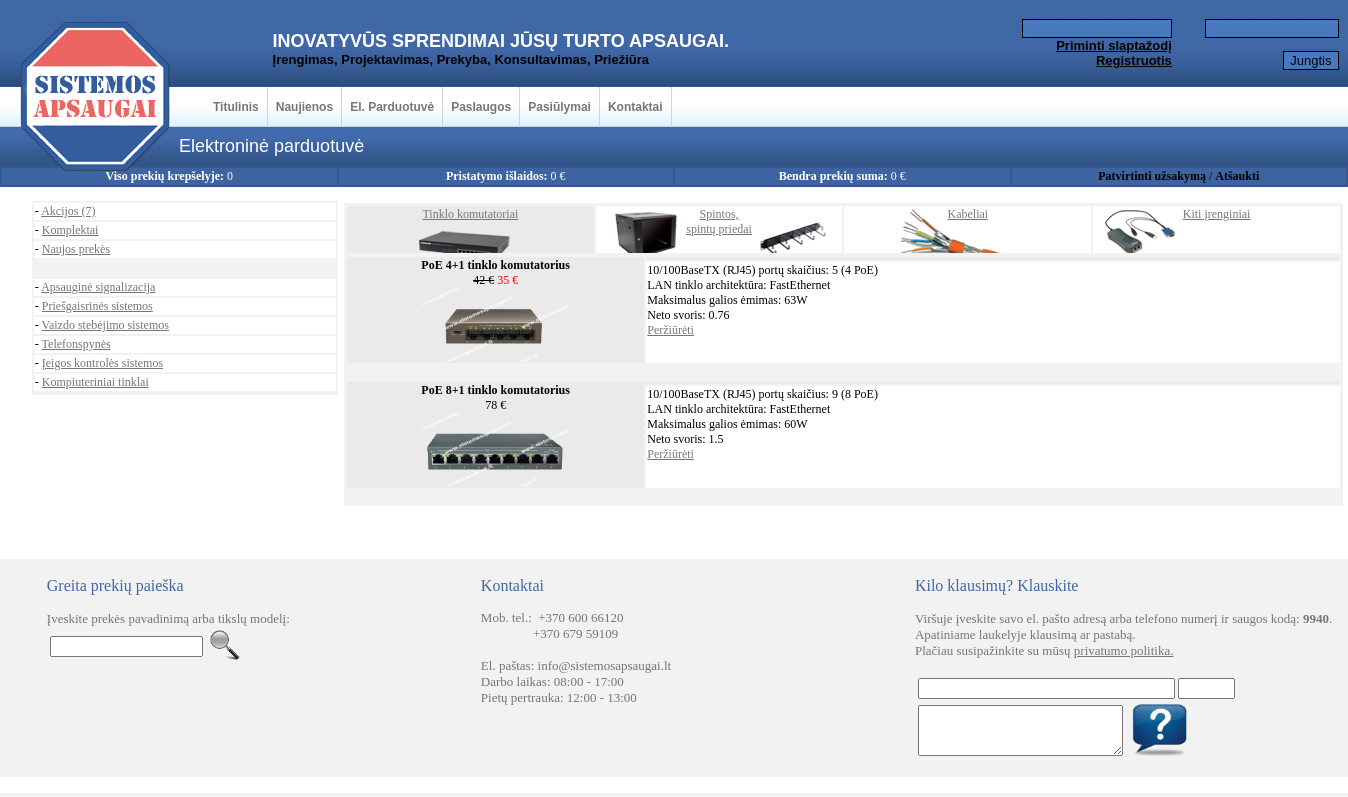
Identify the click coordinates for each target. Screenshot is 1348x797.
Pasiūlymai (559, 107)
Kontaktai (635, 107)
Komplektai (70, 230)
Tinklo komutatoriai (470, 214)
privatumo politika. (1124, 650)
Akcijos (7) (68, 211)
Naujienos (304, 107)
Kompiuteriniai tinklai (95, 382)
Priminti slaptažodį (1114, 45)
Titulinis (236, 107)
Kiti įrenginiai (1217, 214)
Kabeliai (968, 214)
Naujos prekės (76, 249)
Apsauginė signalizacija (98, 287)
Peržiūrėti (670, 330)
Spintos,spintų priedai (719, 221)
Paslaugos (481, 107)
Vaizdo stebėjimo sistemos (105, 325)
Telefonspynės (76, 344)
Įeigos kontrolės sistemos (102, 363)
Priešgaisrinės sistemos (97, 306)
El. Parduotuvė (392, 107)
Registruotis (1134, 60)
